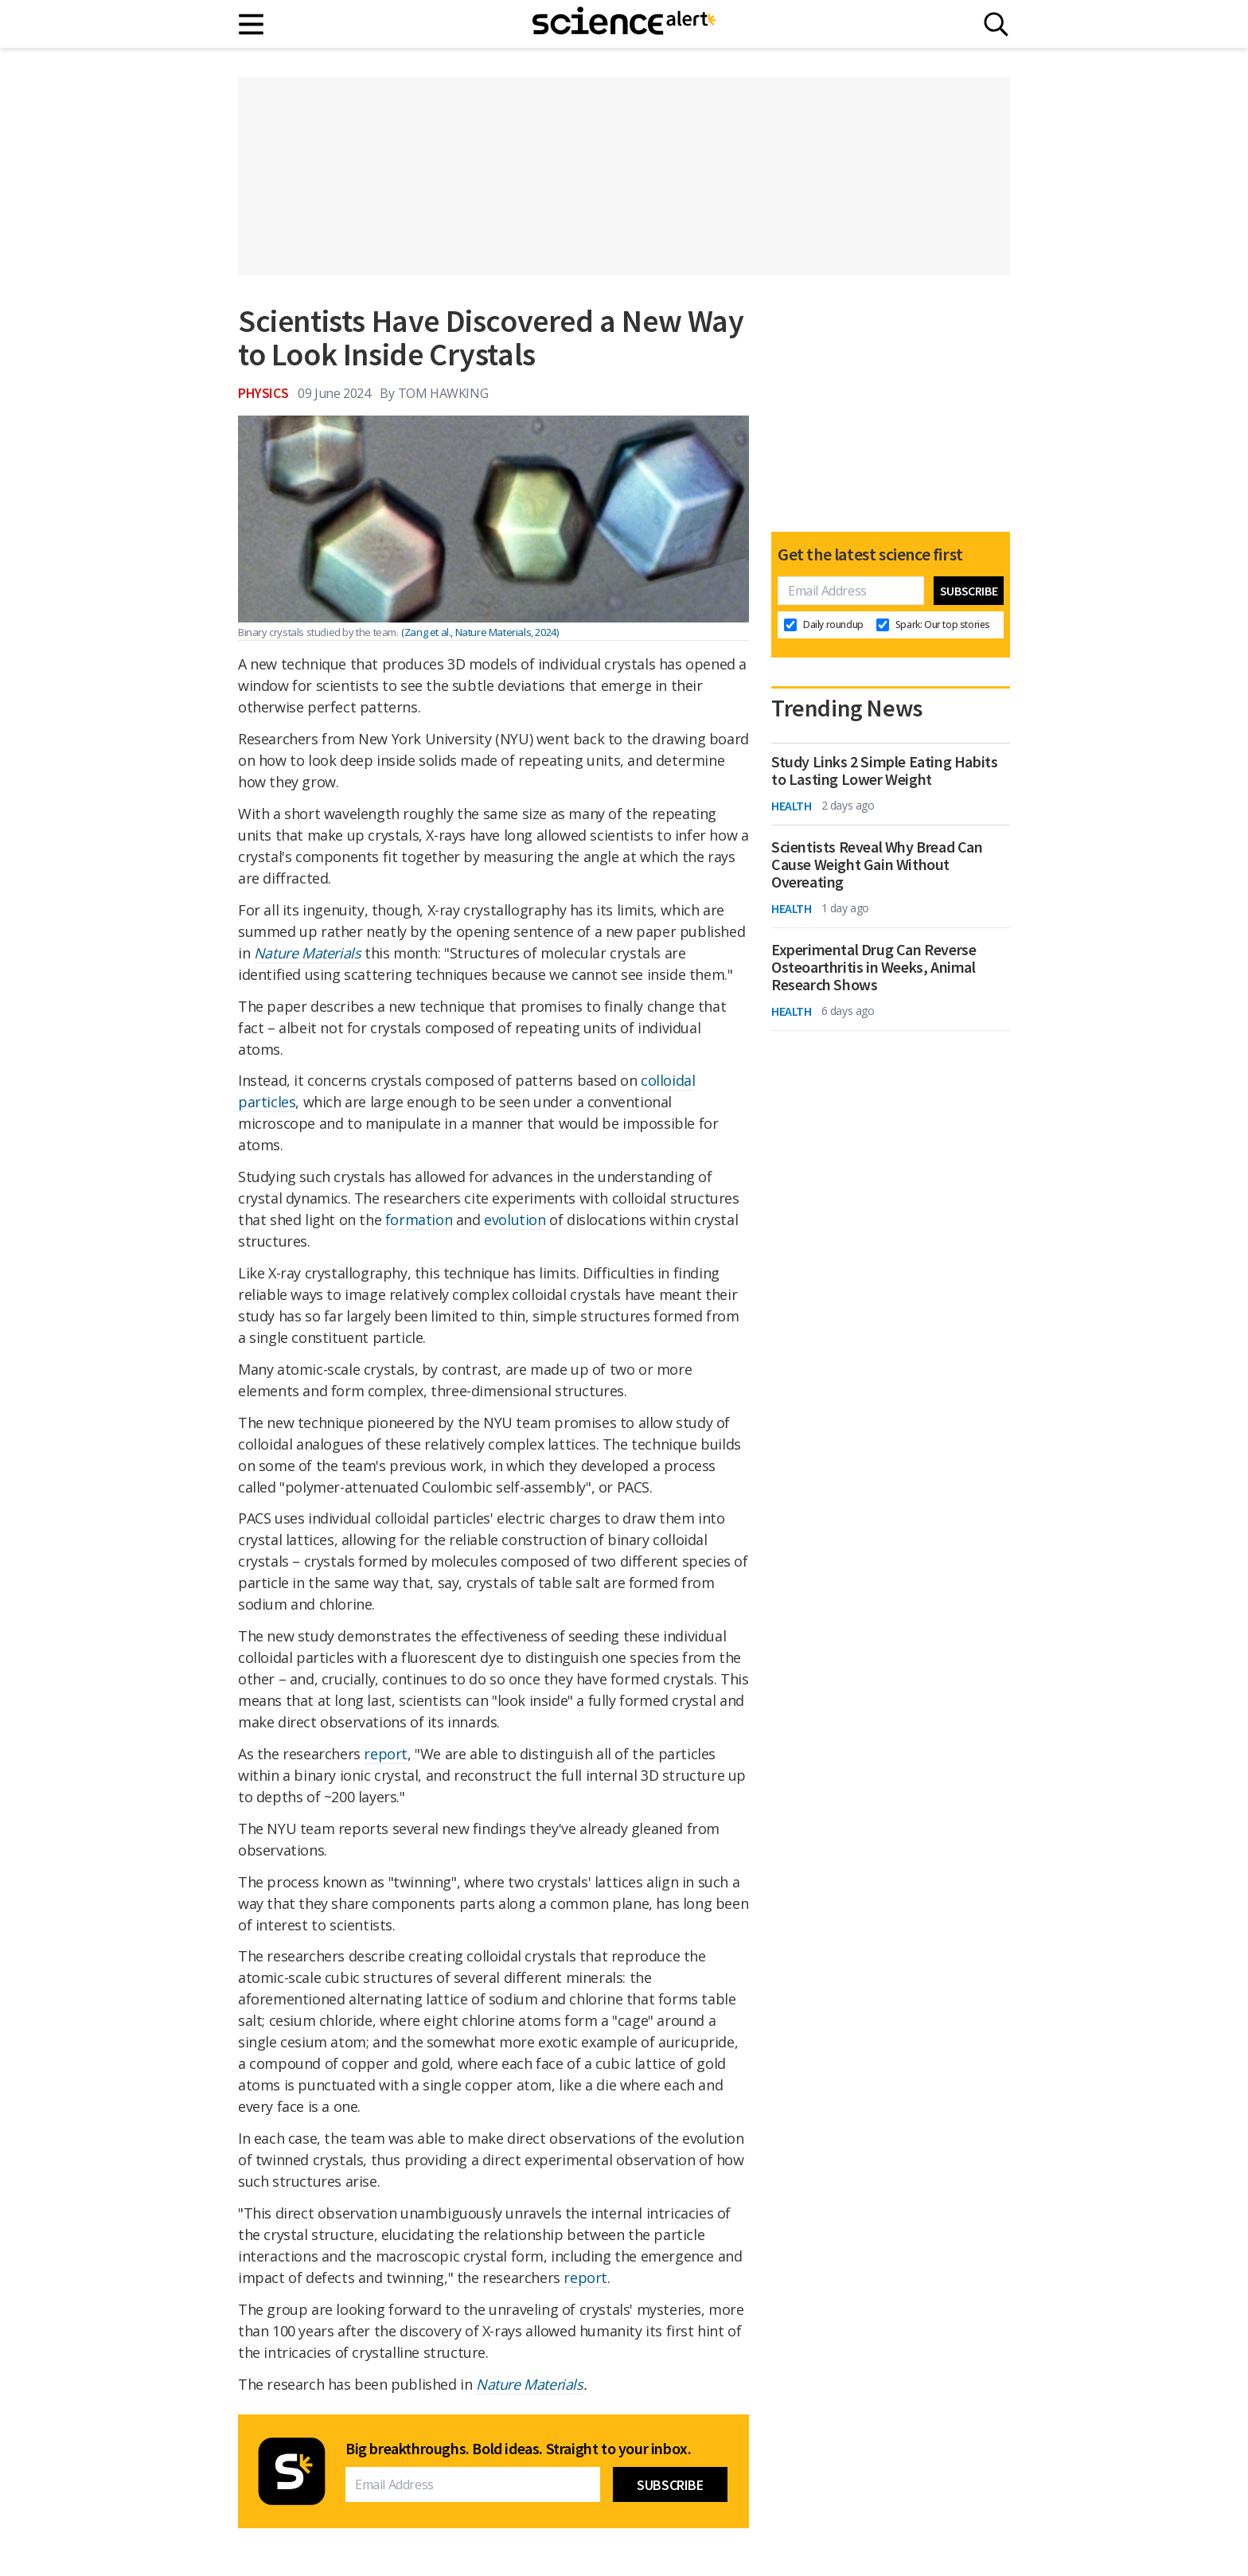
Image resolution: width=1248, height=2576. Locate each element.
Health (791, 806)
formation (418, 1219)
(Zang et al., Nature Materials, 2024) (479, 632)
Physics (263, 393)
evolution (514, 1219)
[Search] (996, 24)
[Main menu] (252, 24)
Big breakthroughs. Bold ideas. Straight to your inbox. (518, 2448)
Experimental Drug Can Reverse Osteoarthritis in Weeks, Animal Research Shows (873, 967)
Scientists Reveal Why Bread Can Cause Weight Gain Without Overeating (877, 864)
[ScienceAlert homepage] (624, 24)
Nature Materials (529, 2384)
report (386, 1753)
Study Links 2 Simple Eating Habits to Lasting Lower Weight (884, 770)
